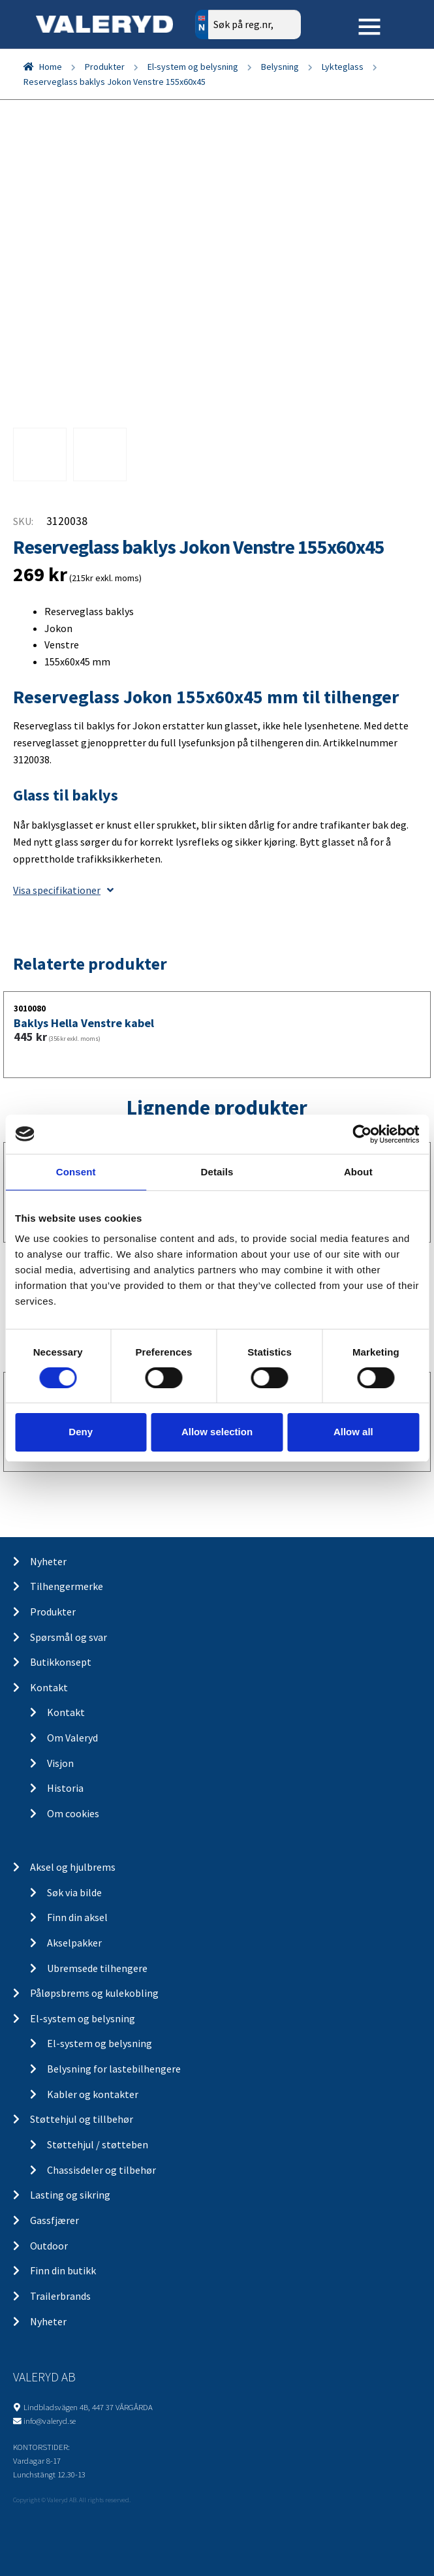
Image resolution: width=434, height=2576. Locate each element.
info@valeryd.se (49, 2420)
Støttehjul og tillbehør (81, 2118)
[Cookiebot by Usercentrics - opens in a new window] (362, 1133)
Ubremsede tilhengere (97, 1968)
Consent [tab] (76, 1171)
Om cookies (73, 1813)
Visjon (60, 1763)
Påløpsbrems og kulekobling (94, 1992)
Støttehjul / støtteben (97, 2144)
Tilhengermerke (66, 1586)
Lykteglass (343, 66)
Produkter (105, 66)
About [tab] (358, 1171)
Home (50, 66)
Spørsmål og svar (68, 1637)
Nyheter (48, 1561)
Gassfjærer (54, 2220)
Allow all (353, 1431)
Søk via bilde (74, 1892)
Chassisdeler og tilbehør (101, 2169)
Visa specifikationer (63, 890)
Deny (81, 1431)
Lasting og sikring (70, 2194)
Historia (65, 1787)
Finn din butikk (63, 2270)
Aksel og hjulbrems (73, 1866)
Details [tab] (217, 1171)
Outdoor (49, 2245)
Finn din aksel (77, 1917)
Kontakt (49, 1687)
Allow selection (217, 1431)
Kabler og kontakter (92, 2094)
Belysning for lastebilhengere (114, 2068)
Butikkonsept (60, 1661)
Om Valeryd (72, 1737)
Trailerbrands (60, 2295)
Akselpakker (74, 1942)
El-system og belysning (192, 66)
